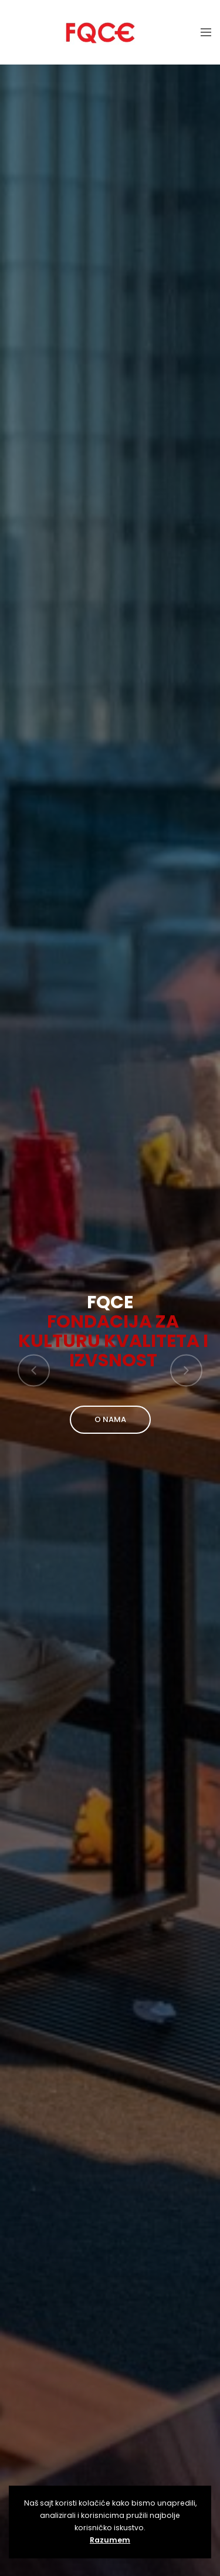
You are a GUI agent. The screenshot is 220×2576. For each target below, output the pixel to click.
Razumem (110, 2540)
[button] (34, 1370)
